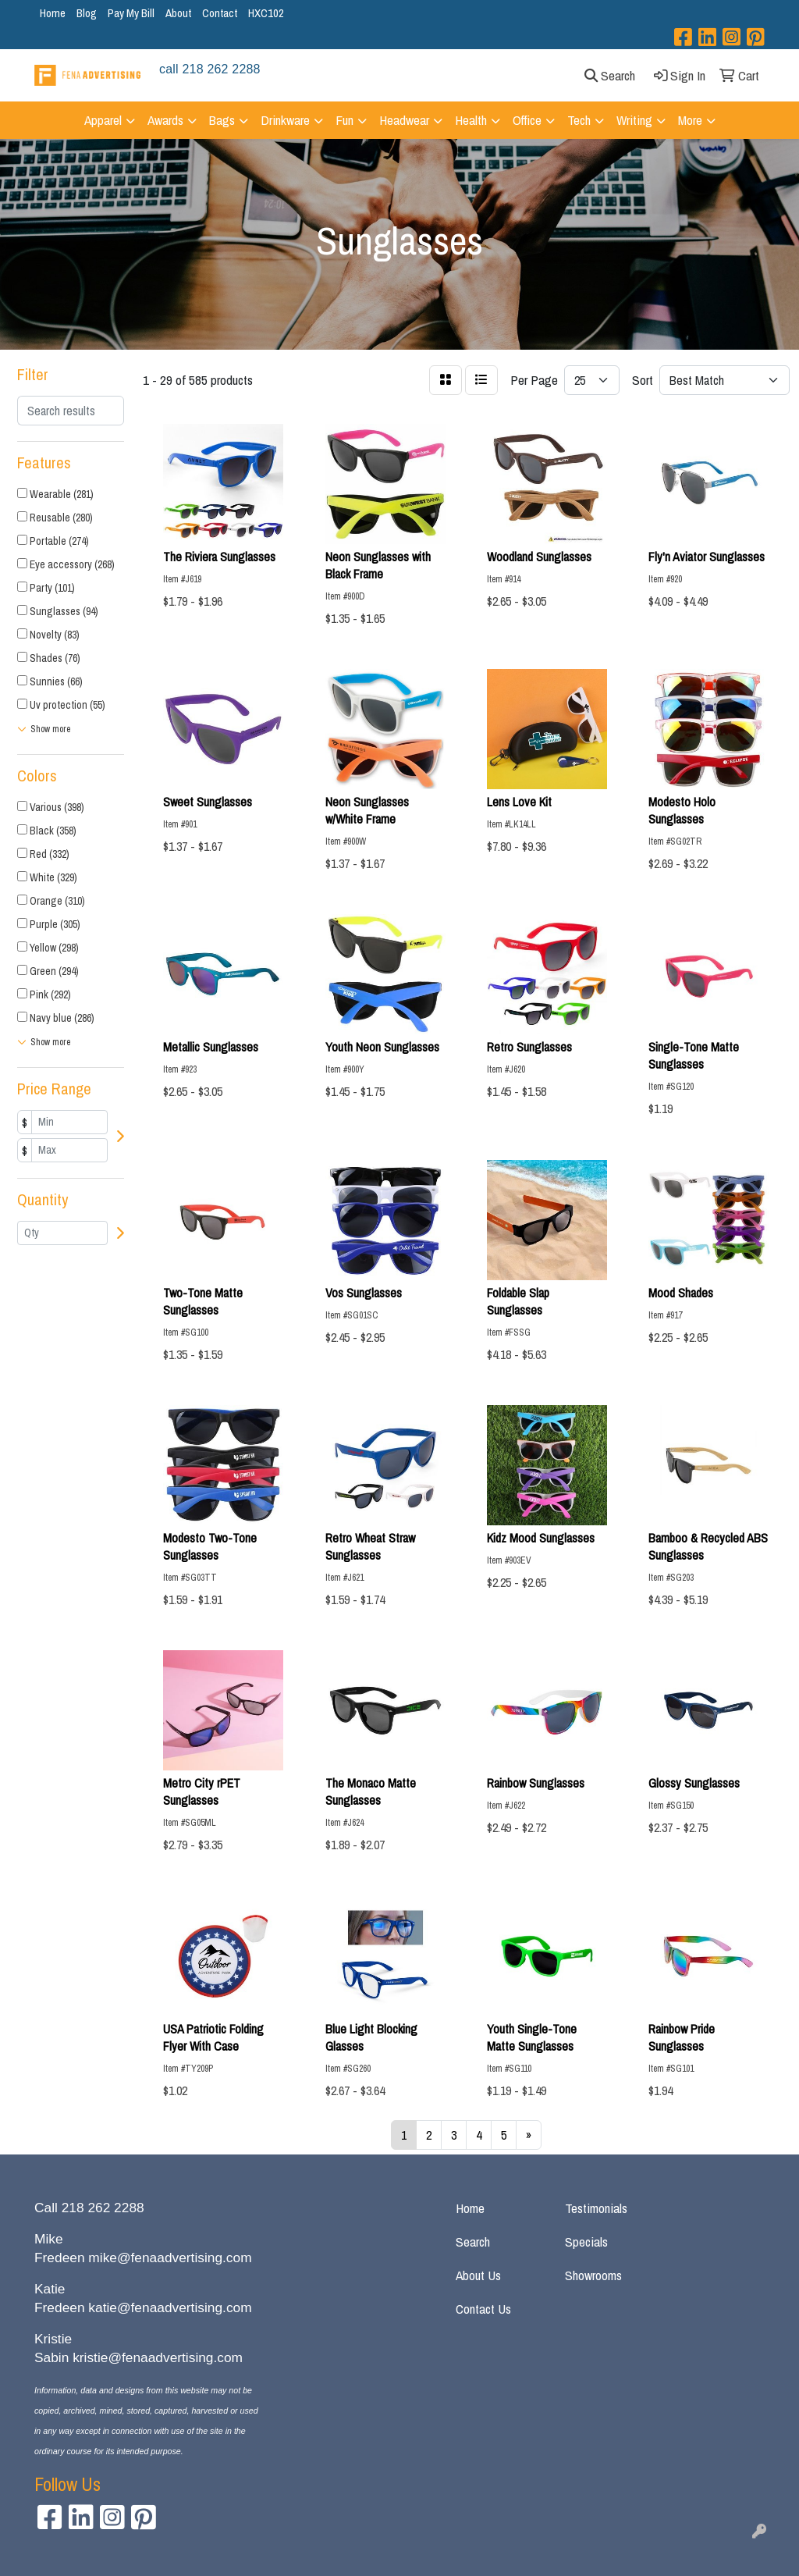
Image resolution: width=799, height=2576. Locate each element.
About (178, 13)
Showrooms (593, 2275)
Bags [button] (222, 120)
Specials (586, 2241)
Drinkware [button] (285, 120)
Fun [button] (344, 120)
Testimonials (596, 2208)
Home (53, 13)
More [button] (690, 120)
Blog (86, 13)
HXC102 (266, 13)
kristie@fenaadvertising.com (158, 2357)
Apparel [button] (103, 120)
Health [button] (471, 120)
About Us (478, 2275)
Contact (219, 13)
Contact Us (483, 2309)
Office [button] (527, 120)
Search (473, 2241)
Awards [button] (165, 120)
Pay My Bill (131, 13)
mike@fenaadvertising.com (169, 2257)
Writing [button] (634, 120)
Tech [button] (579, 120)
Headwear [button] (404, 120)
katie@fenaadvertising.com (169, 2307)
